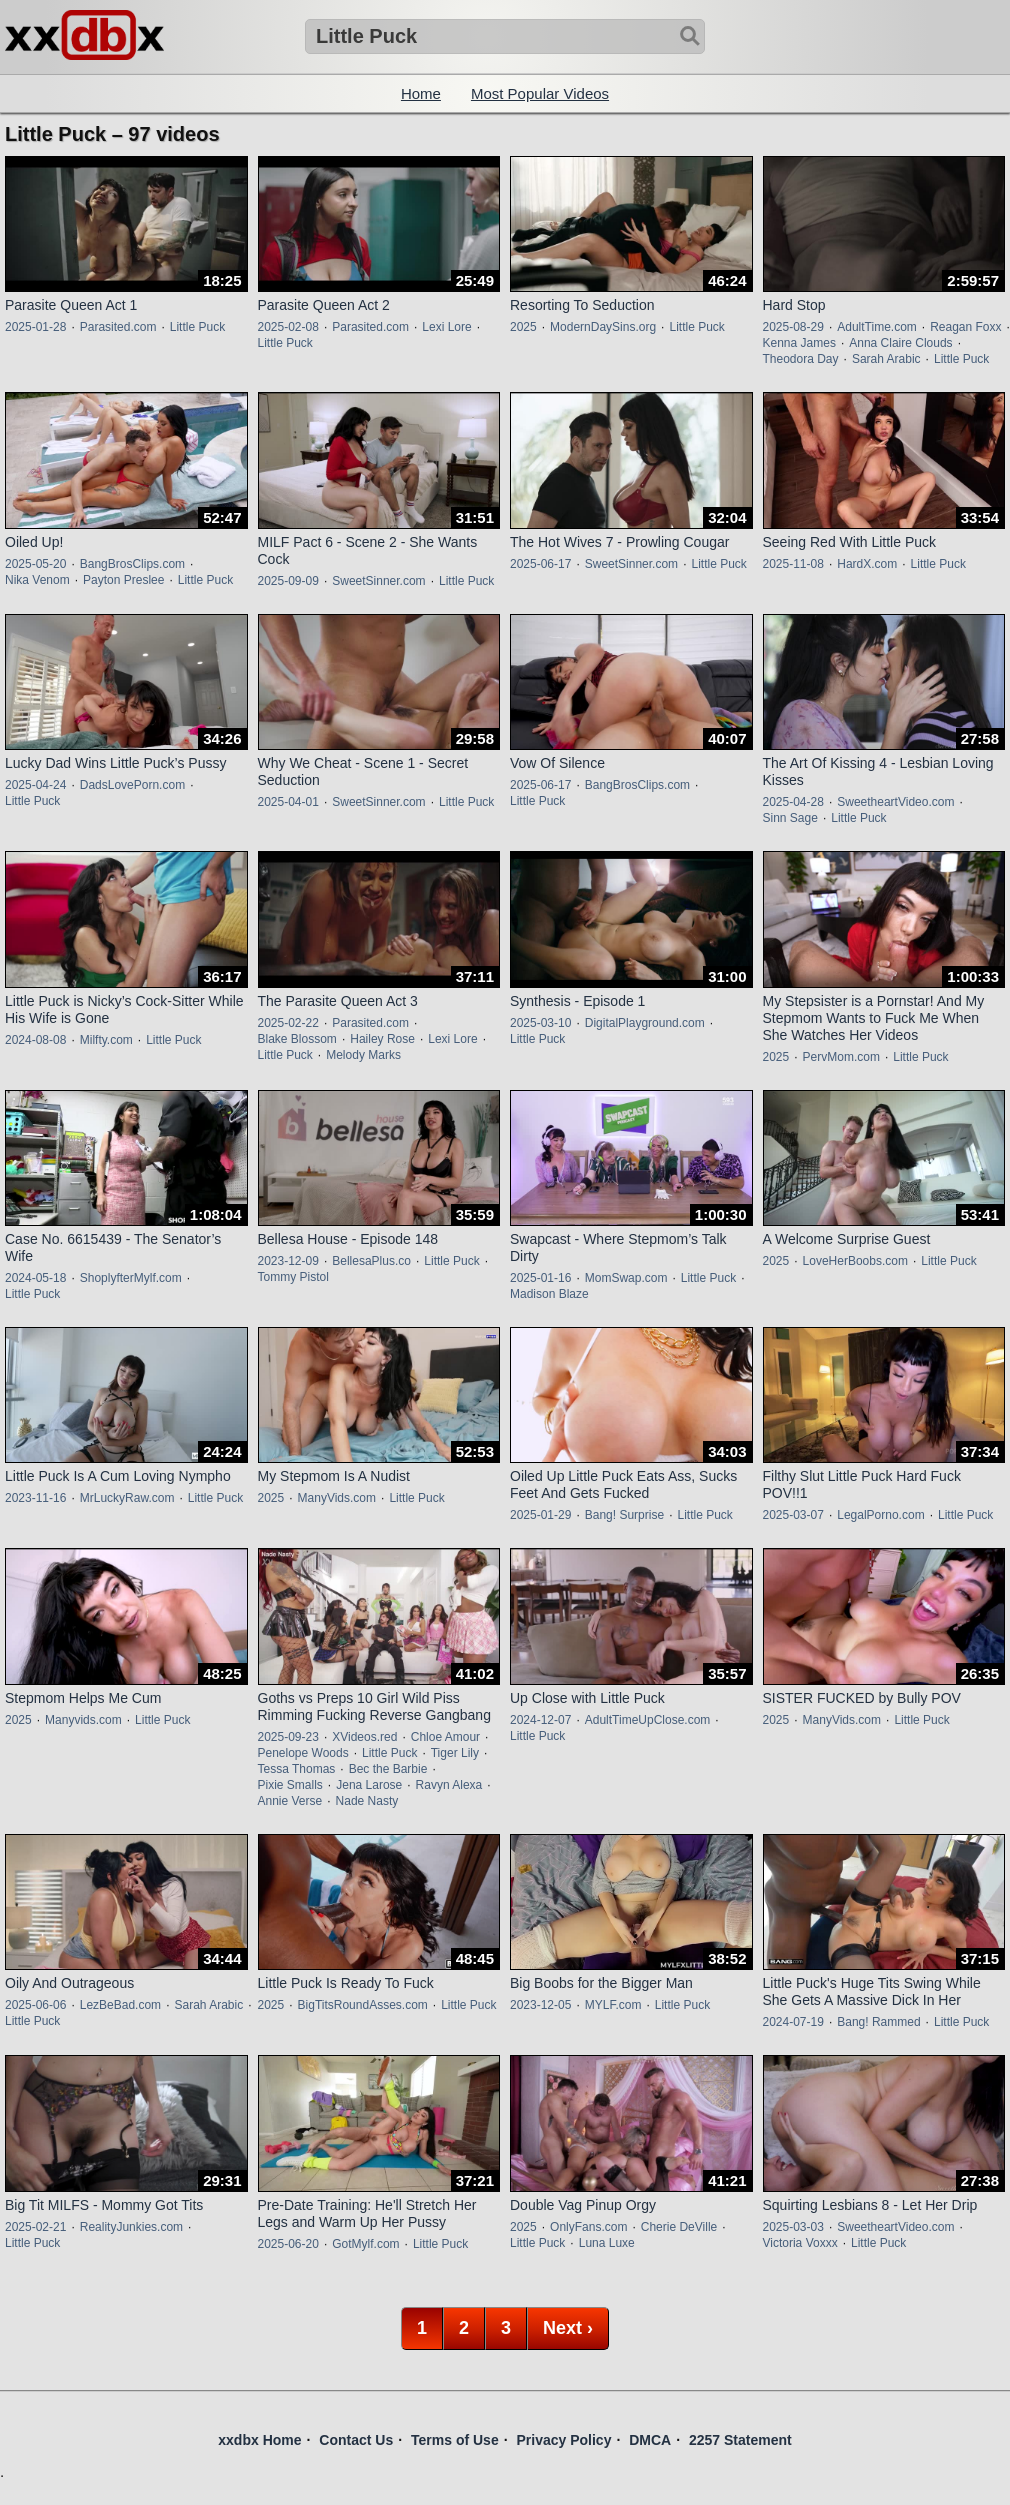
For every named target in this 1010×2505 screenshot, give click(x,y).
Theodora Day (801, 359)
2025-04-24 (35, 785)
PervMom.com (841, 1057)
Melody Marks (363, 1055)
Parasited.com (118, 327)
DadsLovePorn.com (132, 785)
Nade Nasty (367, 1801)
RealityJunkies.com (131, 2227)
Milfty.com (106, 1040)
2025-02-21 (35, 2227)
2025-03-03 (793, 2227)
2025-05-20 (35, 564)
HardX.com (867, 564)
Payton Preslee (123, 580)
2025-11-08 (793, 564)
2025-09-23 (288, 1737)
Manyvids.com (83, 1720)
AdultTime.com (877, 327)
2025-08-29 (793, 327)
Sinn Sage (790, 818)
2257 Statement (740, 2440)
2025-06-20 (288, 2244)
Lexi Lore (446, 327)
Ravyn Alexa (449, 1785)
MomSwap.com (626, 1278)
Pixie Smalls (290, 1785)
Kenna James (799, 343)
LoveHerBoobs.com (855, 1261)
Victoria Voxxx (800, 2243)
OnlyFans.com (588, 2227)
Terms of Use (455, 2440)
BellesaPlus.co (371, 1261)
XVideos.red (364, 1737)
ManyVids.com (337, 1498)
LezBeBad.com (120, 2005)
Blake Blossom (297, 1039)
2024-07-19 (793, 2022)
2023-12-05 (540, 2005)
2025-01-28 (35, 327)
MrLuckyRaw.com (127, 1498)
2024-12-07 (540, 1720)
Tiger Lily (455, 1753)
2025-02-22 (288, 1023)
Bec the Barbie (388, 1769)
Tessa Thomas (297, 1769)
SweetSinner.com (378, 581)
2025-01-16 (540, 1278)
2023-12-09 (288, 1261)
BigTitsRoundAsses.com (363, 2005)
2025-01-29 (540, 1515)
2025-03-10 (540, 1023)
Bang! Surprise (624, 1515)
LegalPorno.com (880, 1515)
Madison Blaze (549, 1294)
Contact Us (356, 2440)
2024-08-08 (35, 1040)
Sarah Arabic (886, 359)
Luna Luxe (607, 2243)
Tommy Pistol (293, 1277)
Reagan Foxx (965, 327)
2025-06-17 (540, 564)
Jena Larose (369, 1785)
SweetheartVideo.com (895, 802)
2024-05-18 (35, 1278)
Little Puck (197, 327)
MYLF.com (613, 2005)
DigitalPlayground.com (645, 1023)
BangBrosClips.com (132, 564)
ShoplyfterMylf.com (131, 1278)
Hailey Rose (382, 1039)
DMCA (650, 2440)
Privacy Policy (563, 2440)
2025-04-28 (793, 802)
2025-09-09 (288, 581)
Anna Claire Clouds (900, 343)
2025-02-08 (288, 327)
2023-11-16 (35, 1498)
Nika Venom (37, 580)
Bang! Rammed (878, 2022)
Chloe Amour (445, 1737)
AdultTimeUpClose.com (648, 1720)
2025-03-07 (793, 1515)
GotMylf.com (365, 2244)
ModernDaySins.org (603, 327)
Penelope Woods (303, 1753)
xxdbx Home (259, 2440)
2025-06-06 (35, 2005)
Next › (568, 2328)
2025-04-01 (288, 802)
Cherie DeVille (679, 2227)
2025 (523, 327)
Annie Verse (290, 1801)
